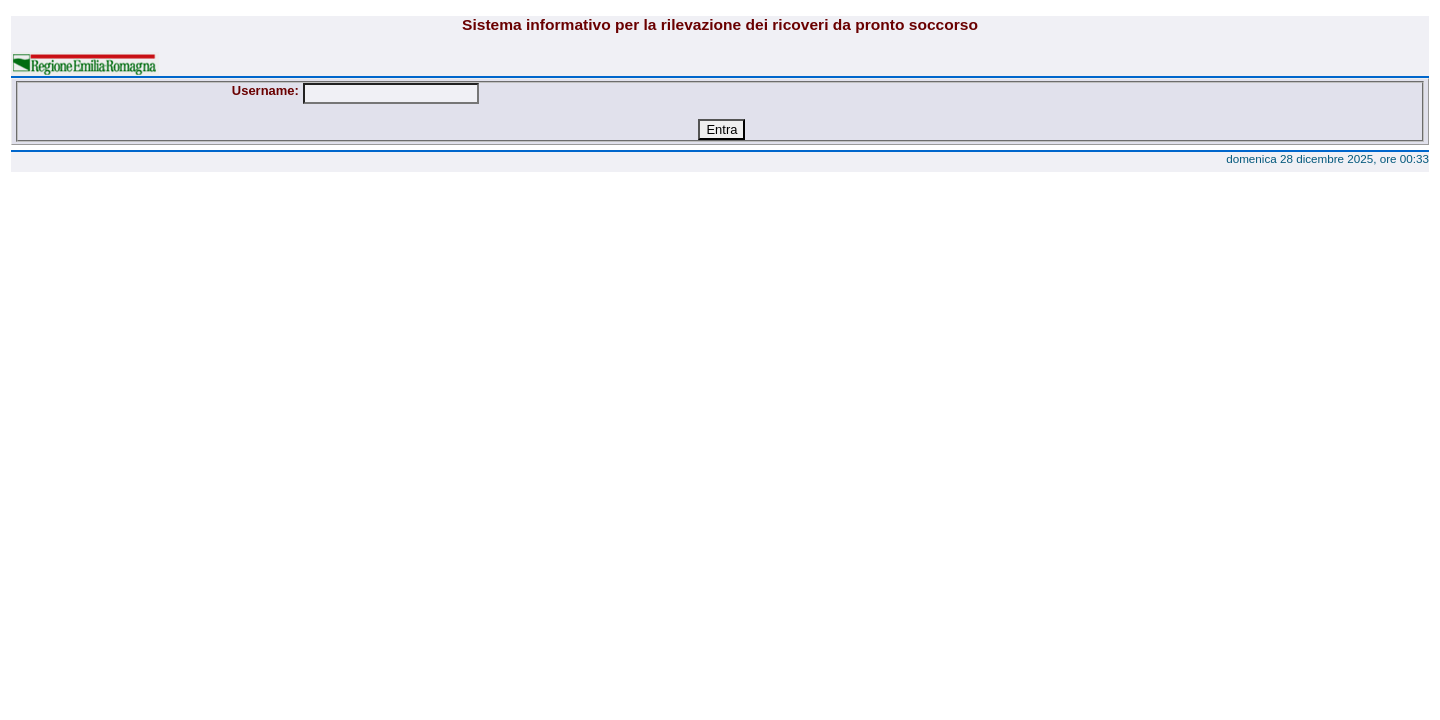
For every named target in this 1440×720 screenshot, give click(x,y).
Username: (265, 90)
